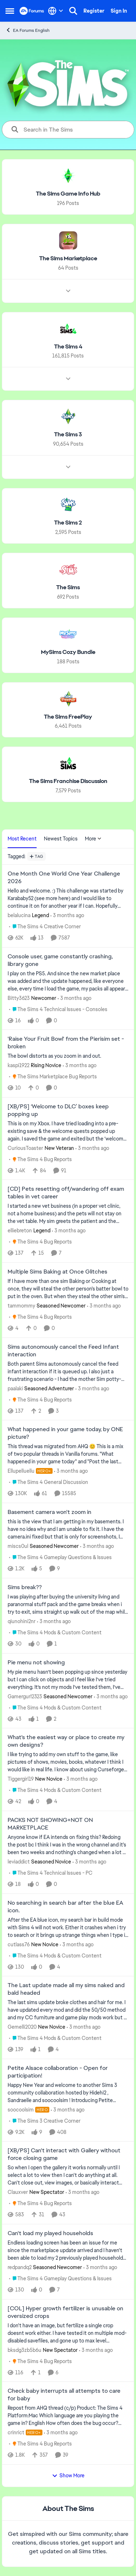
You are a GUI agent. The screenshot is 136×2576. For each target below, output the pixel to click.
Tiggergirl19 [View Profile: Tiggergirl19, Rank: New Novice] (21, 1779)
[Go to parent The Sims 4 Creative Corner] (45, 926)
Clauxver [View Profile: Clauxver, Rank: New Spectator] (18, 2192)
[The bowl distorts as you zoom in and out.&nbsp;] (68, 1056)
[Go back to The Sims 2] (68, 523)
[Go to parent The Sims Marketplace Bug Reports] (53, 1077)
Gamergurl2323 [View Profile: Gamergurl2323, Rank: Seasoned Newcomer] (25, 1696)
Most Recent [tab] (22, 838)
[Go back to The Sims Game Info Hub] (68, 194)
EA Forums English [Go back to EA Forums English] (27, 30)
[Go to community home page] (32, 11)
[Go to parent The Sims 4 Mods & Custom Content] (55, 1632)
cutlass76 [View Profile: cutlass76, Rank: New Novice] (19, 1944)
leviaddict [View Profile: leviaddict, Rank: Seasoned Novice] (19, 1861)
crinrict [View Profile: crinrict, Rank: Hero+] (16, 2432)
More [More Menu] (93, 838)
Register (93, 11)
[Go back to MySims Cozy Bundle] (68, 652)
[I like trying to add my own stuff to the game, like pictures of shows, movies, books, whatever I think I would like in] (68, 1762)
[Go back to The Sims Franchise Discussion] (68, 781)
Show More (68, 2475)
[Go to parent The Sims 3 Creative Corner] (45, 2120)
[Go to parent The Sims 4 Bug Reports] (40, 1159)
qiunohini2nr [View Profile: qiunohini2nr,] (22, 1621)
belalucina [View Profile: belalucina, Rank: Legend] (19, 915)
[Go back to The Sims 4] (68, 346)
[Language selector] (55, 11)
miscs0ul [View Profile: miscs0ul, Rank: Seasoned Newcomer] (18, 1546)
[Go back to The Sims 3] (68, 434)
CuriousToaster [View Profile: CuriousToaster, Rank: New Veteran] (25, 1147)
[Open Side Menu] (10, 10)
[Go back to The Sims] (68, 587)
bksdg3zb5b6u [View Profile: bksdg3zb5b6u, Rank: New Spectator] (24, 2349)
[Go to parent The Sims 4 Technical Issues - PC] (50, 1873)
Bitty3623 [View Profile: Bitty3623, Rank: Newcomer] (19, 997)
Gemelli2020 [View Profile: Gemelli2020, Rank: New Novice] (22, 2027)
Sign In (119, 11)
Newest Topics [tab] (61, 838)
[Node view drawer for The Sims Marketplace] (68, 290)
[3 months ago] (67, 915)
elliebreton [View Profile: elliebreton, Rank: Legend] (20, 1230)
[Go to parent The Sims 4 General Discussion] (48, 1482)
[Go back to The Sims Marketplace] (68, 258)
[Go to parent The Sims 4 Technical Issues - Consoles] (58, 1009)
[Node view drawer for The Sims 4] (68, 379)
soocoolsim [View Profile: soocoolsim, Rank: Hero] (21, 2109)
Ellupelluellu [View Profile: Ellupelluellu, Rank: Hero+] (21, 1471)
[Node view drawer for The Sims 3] (68, 467)
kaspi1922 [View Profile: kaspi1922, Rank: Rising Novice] (18, 1065)
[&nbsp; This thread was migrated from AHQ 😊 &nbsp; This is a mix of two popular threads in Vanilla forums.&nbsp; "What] (68, 1454)
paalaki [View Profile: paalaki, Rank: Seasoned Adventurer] (15, 1388)
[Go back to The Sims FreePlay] (68, 716)
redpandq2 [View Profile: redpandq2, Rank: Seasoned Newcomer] (20, 2267)
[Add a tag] (36, 856)
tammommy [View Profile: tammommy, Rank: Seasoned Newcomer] (21, 1305)
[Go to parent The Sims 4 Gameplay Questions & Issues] (60, 1557)
